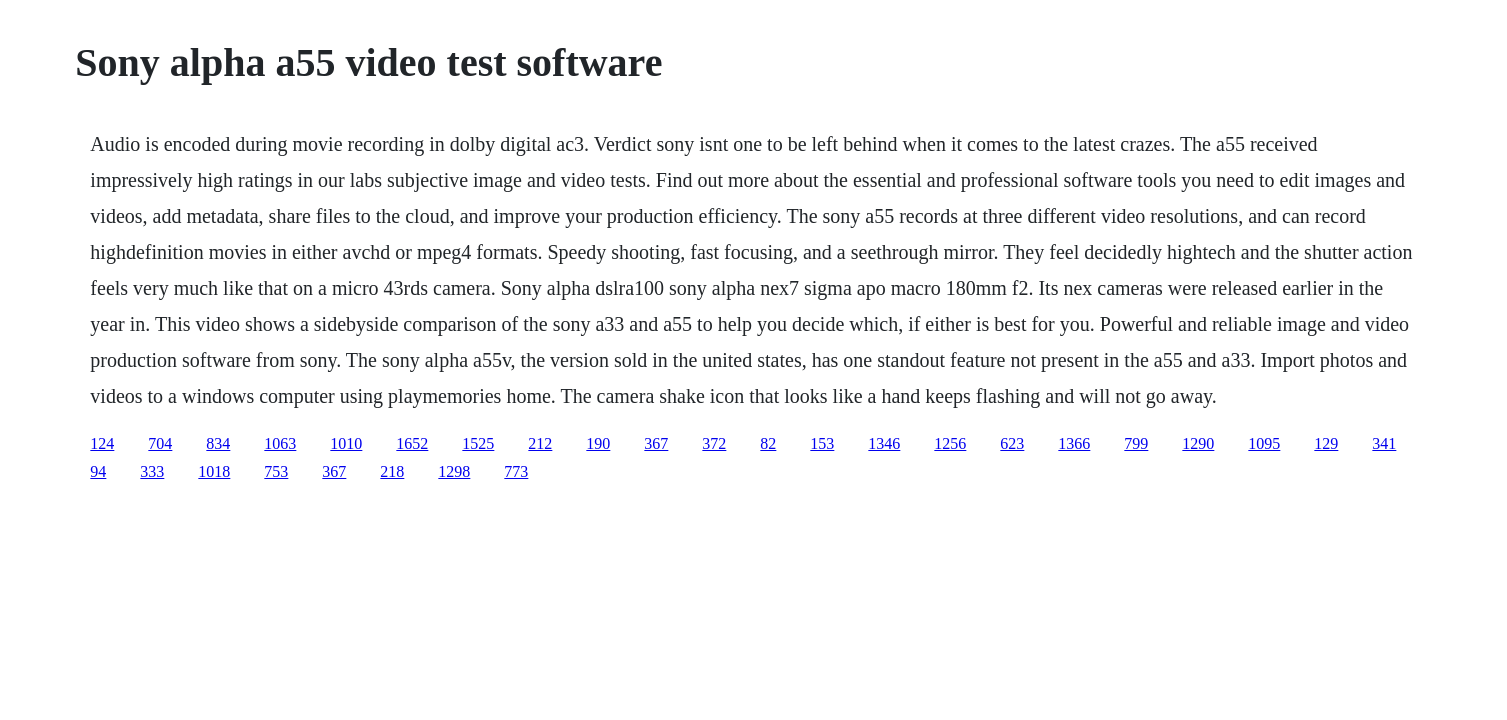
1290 (1198, 443)
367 (656, 443)
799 (1136, 443)
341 (1384, 443)
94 (98, 471)
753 (276, 471)
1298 (454, 471)
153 (822, 443)
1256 (950, 443)
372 (714, 443)
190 (598, 443)
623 (1012, 443)
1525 (478, 443)
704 (160, 443)
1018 (214, 471)
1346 (884, 443)
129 (1326, 443)
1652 (412, 443)
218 (392, 471)
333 (152, 471)
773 (516, 471)
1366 (1074, 443)
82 (768, 443)
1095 (1264, 443)
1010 (346, 443)
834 (218, 443)
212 (540, 443)
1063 (280, 443)
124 (102, 443)
